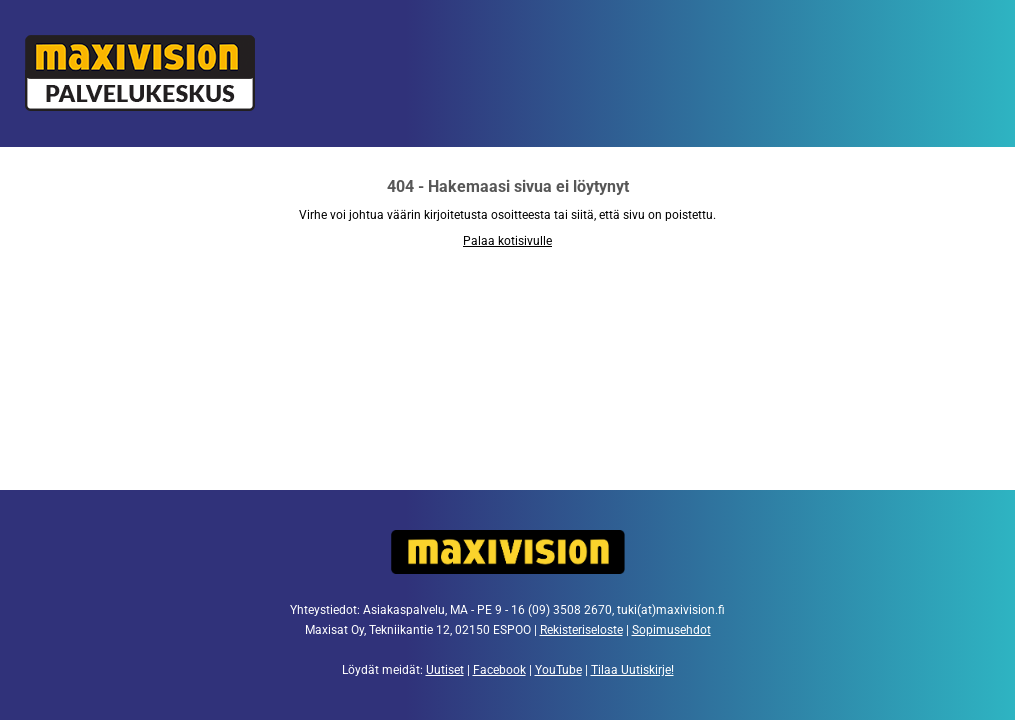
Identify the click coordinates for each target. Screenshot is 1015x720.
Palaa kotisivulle (507, 241)
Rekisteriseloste (581, 630)
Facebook (499, 670)
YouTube (558, 670)
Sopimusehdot (671, 630)
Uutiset (445, 670)
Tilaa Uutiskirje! (632, 670)
